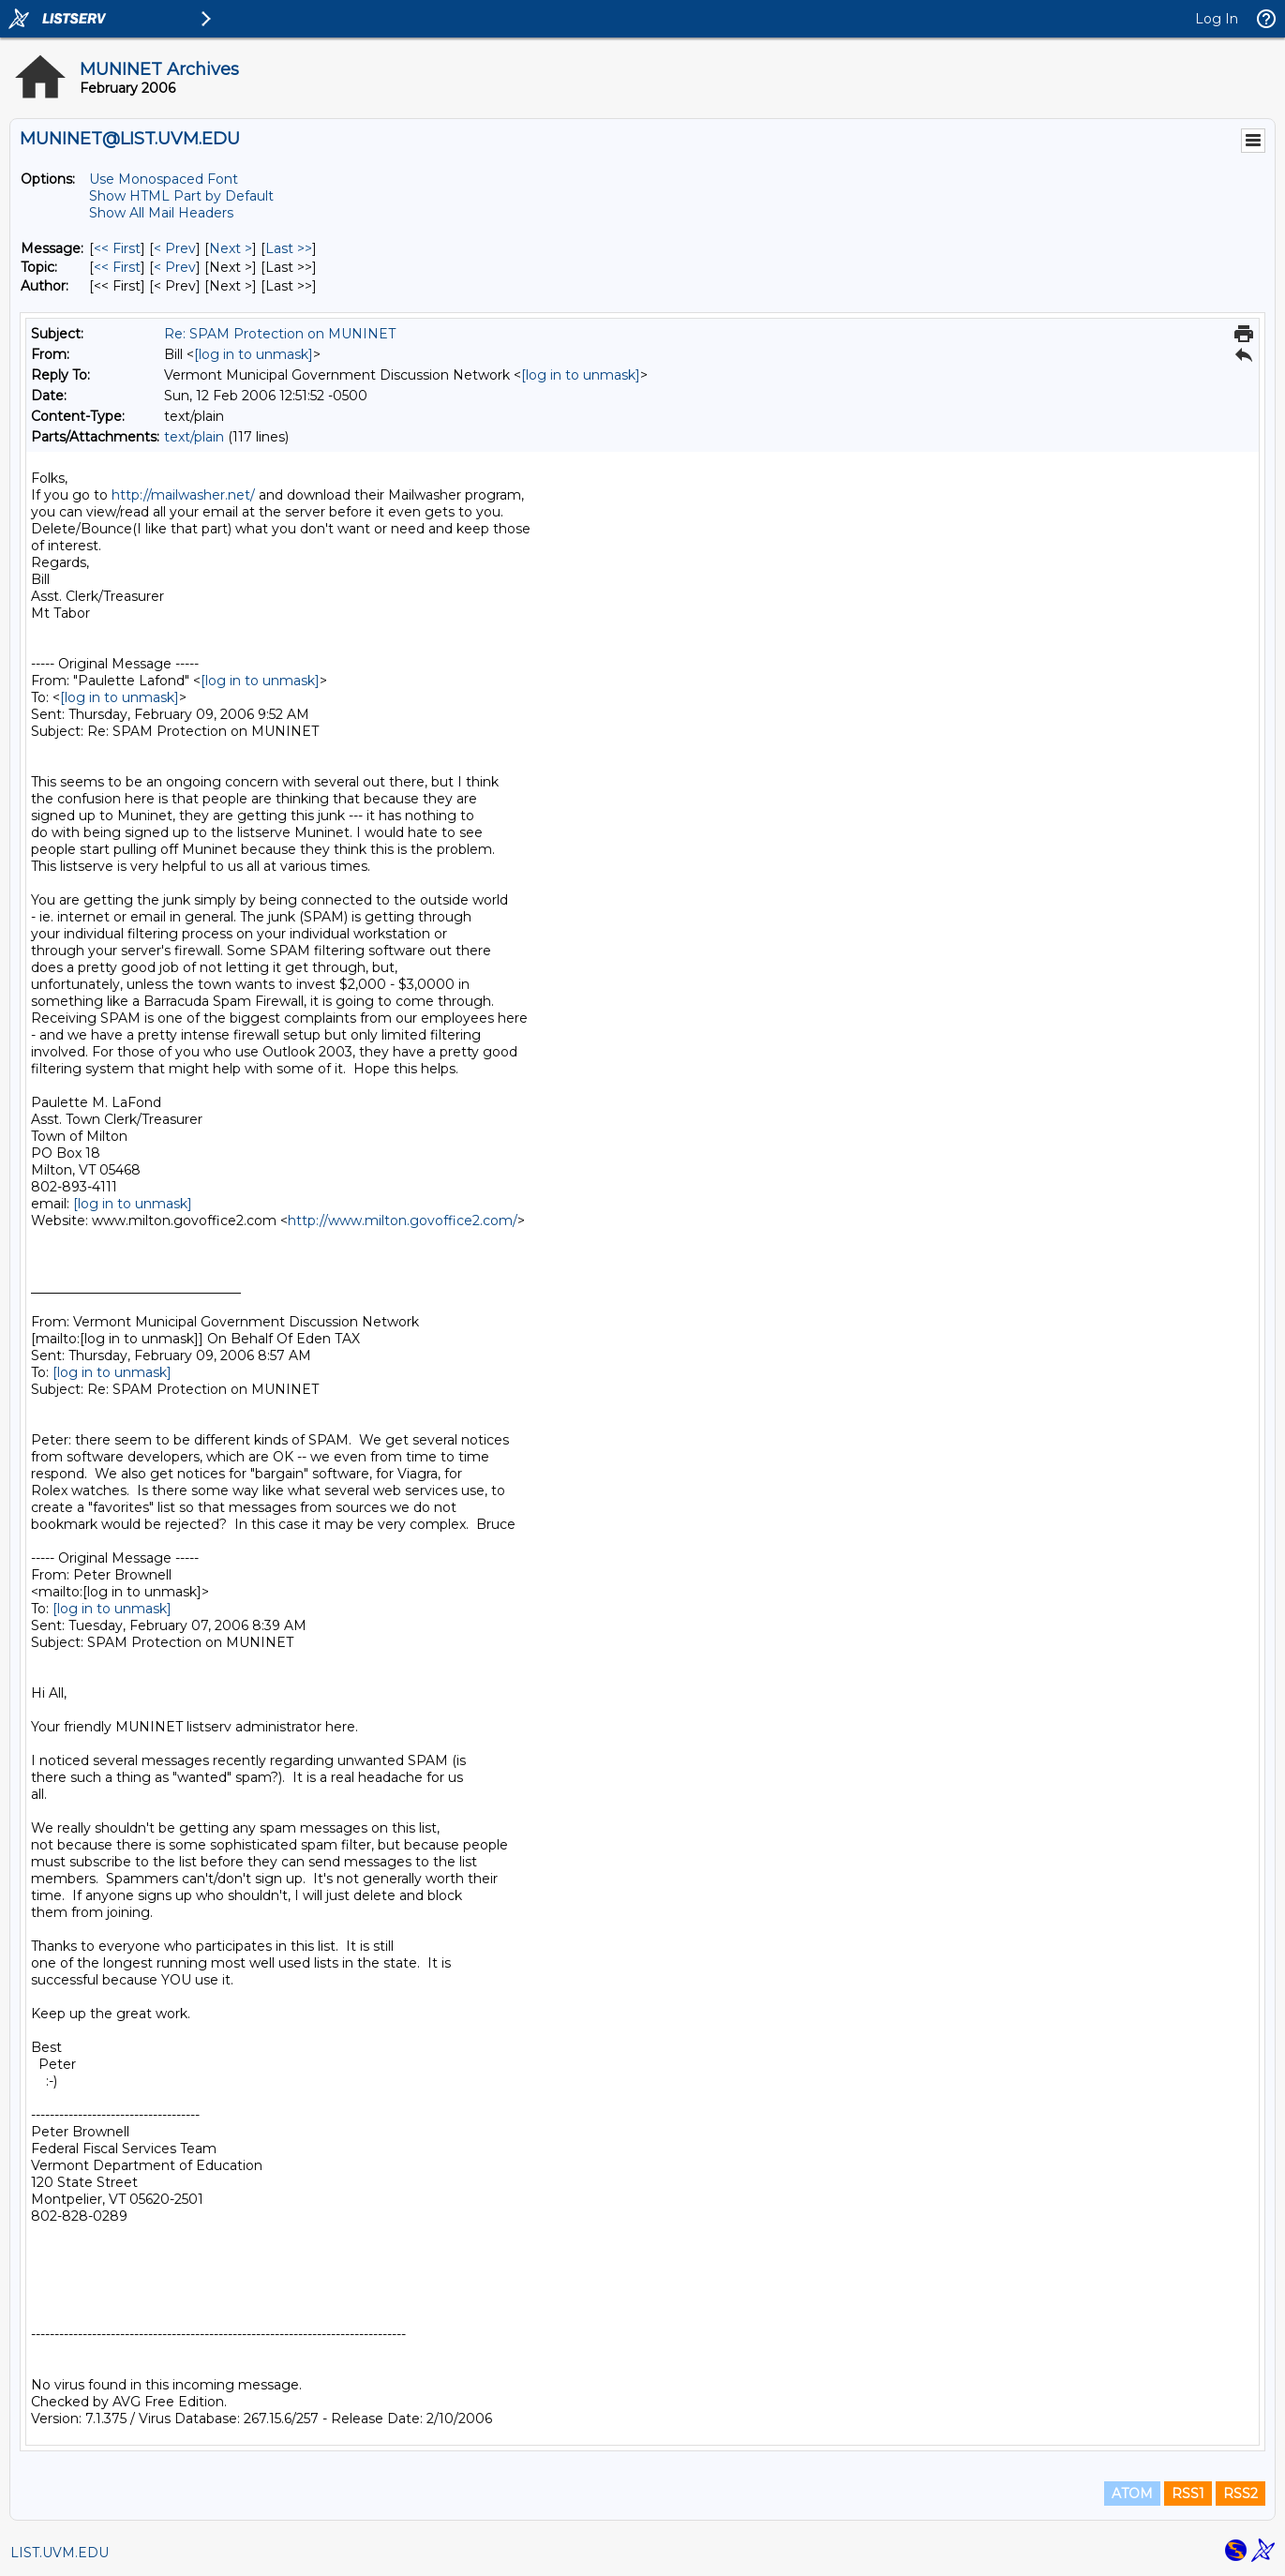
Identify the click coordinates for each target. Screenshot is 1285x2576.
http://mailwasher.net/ (183, 495)
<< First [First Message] (117, 248)
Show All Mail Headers (161, 212)
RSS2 (1240, 2493)
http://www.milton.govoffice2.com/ (402, 1220)
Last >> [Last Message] (288, 248)
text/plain (194, 436)
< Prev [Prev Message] (175, 248)
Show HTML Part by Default (181, 195)
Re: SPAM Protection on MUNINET (280, 333)
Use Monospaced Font (163, 179)
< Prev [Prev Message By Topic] (175, 267)
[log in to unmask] (253, 354)
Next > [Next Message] (230, 248)
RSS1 (1188, 2493)
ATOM (1132, 2493)
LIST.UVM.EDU (59, 2552)
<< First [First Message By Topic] (117, 267)
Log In (1216, 18)
